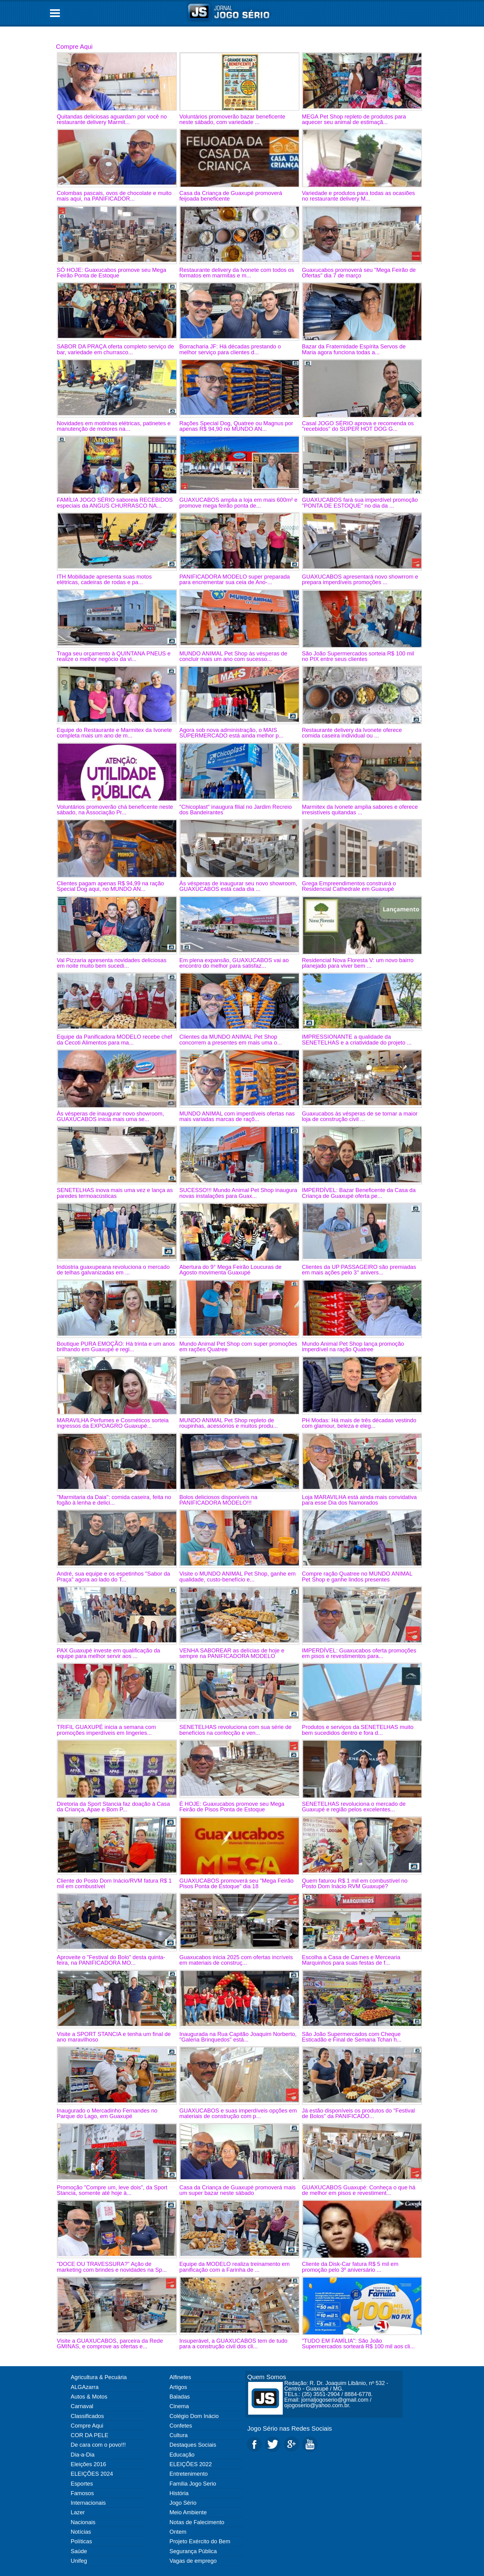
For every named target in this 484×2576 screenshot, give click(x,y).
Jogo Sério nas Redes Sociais (289, 2428)
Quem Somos (266, 2376)
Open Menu (55, 13)
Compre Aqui (74, 46)
